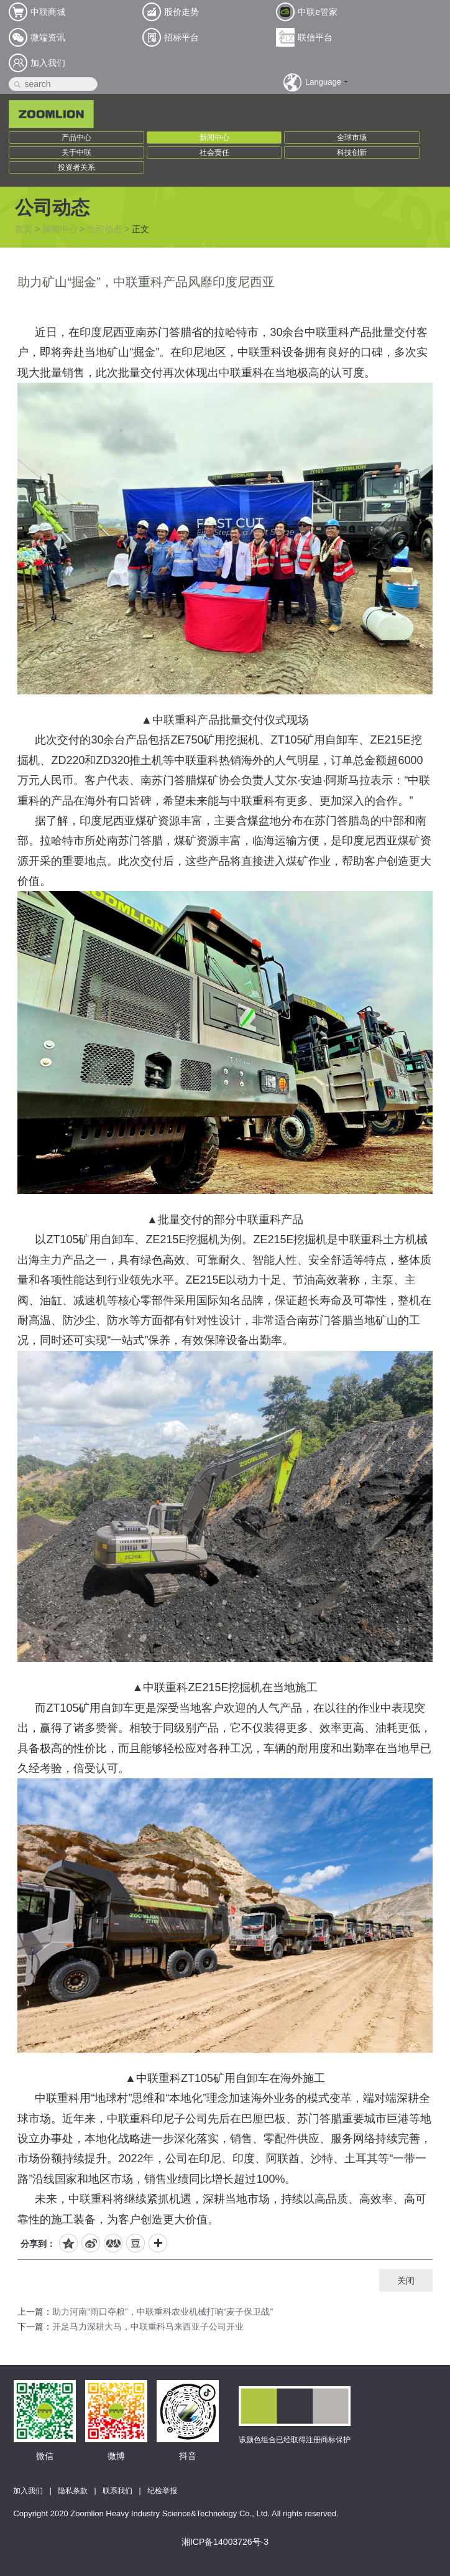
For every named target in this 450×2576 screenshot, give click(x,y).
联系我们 (117, 2490)
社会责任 (214, 152)
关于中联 (76, 152)
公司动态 (104, 229)
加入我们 (28, 2490)
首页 (23, 229)
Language (323, 81)
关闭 (406, 2280)
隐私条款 (73, 2490)
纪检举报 (162, 2490)
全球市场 (352, 137)
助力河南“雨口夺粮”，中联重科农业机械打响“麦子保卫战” (162, 2312)
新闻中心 (214, 137)
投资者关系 (76, 167)
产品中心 (76, 137)
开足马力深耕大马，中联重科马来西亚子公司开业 (148, 2326)
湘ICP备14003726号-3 (225, 2542)
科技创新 (352, 152)
